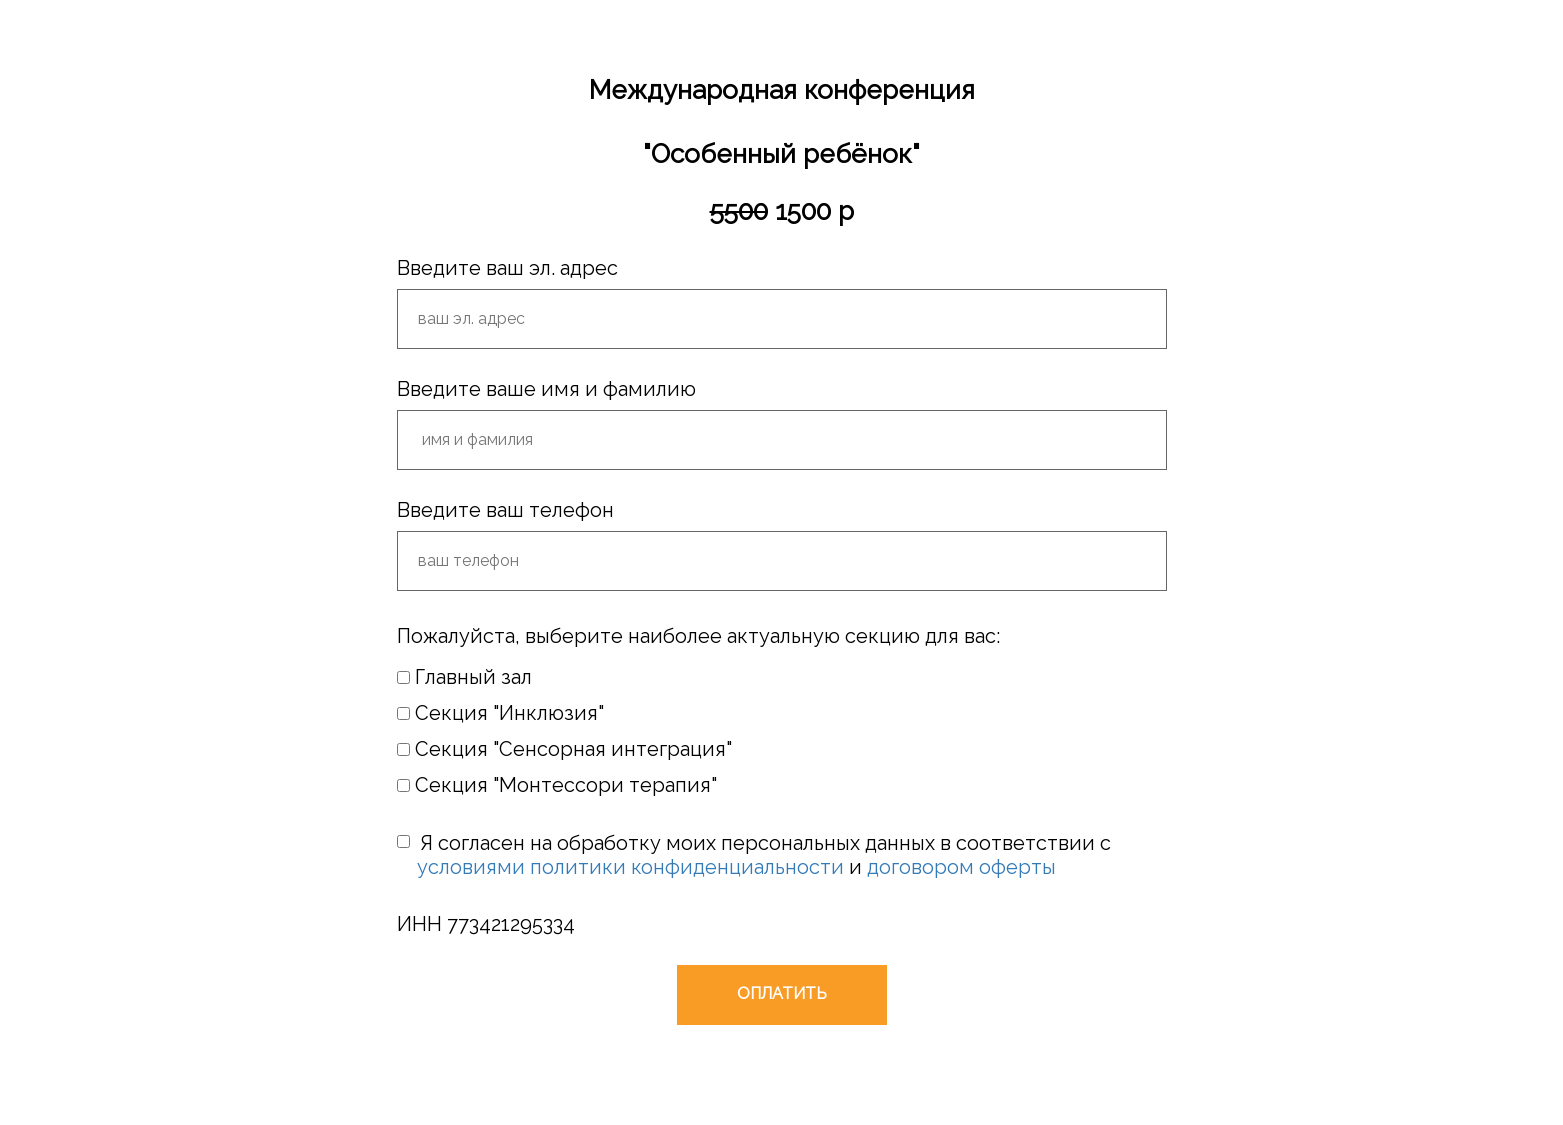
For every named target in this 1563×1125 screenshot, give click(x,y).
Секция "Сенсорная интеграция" (564, 749)
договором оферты (961, 867)
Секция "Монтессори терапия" (557, 785)
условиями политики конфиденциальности (630, 867)
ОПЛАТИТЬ (782, 993)
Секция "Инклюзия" (500, 713)
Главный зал (464, 677)
